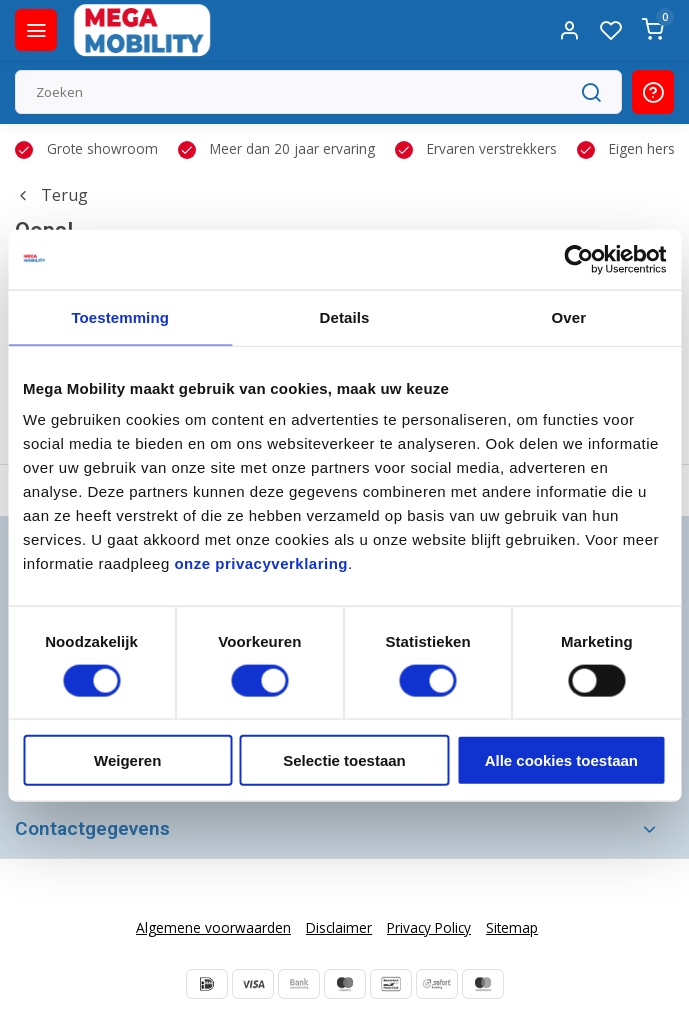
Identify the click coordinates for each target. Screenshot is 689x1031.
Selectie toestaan (344, 760)
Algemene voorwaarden (213, 927)
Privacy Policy (429, 927)
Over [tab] (569, 316)
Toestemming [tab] (120, 316)
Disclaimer (339, 927)
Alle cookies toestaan (561, 760)
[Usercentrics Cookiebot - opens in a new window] (578, 259)
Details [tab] (345, 316)
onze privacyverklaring (261, 563)
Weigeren (127, 760)
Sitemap (512, 927)
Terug (51, 195)
